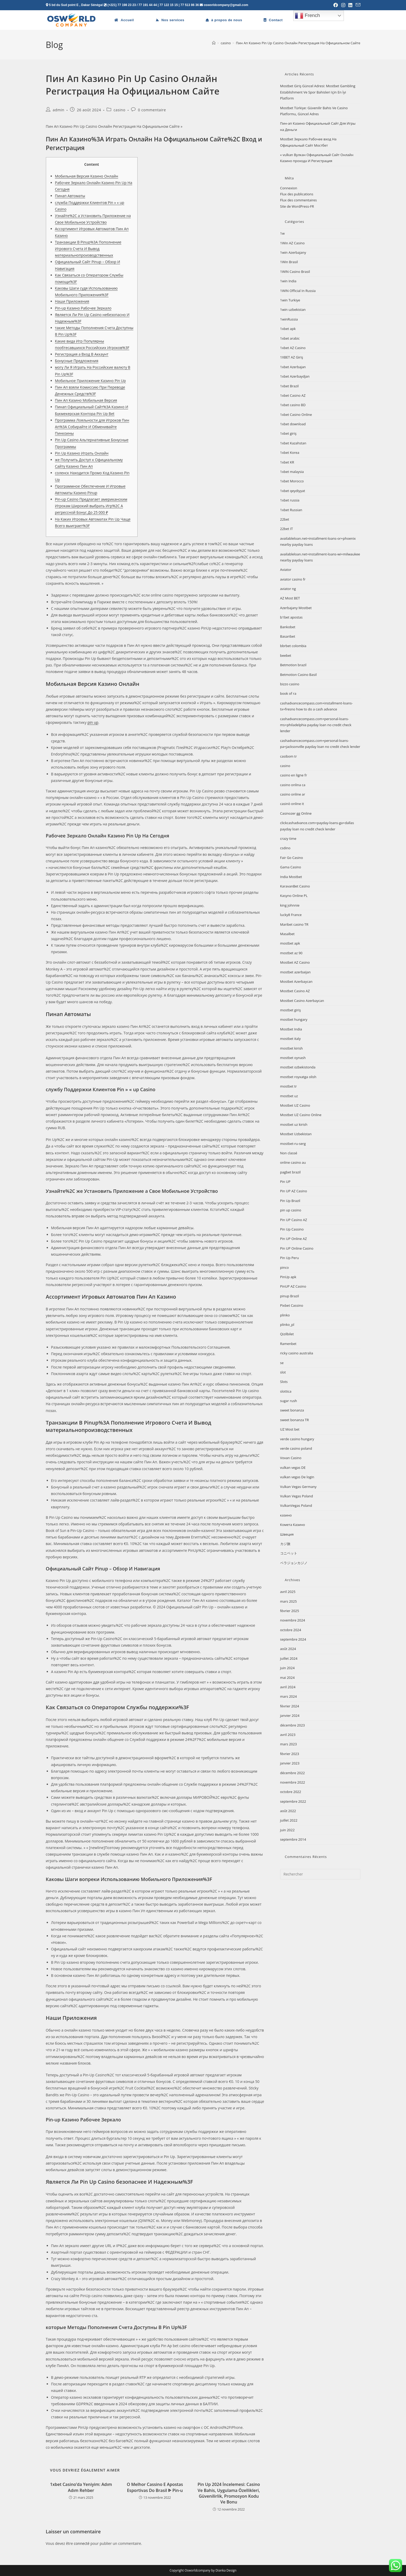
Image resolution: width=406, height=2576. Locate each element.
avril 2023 (288, 1734)
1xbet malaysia (292, 471)
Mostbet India (291, 1029)
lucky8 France (291, 914)
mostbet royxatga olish (298, 1076)
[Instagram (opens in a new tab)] (343, 5)
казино (286, 1515)
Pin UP (285, 1181)
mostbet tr (288, 1086)
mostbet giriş (290, 1010)
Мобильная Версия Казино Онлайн (86, 176)
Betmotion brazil (293, 665)
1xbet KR (287, 462)
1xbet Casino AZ (293, 395)
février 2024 (289, 1706)
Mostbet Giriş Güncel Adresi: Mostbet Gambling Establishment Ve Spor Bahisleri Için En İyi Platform (317, 92)
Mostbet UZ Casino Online (301, 1114)
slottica (285, 1391)
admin (58, 109)
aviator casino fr (293, 579)
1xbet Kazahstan (293, 443)
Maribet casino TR (294, 924)
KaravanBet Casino (295, 886)
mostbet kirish (291, 1048)
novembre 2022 (292, 1782)
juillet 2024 (288, 1658)
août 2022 (288, 1810)
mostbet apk (290, 943)
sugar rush (288, 1400)
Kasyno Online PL (294, 895)
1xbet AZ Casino (293, 347)
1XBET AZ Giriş (291, 357)
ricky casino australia (296, 1353)
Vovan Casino (290, 1457)
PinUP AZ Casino (293, 1286)
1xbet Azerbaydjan (295, 376)
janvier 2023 (290, 1763)
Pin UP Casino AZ (293, 1219)
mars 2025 (288, 1601)
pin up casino (290, 1210)
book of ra (288, 693)
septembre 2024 (293, 1639)
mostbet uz (289, 1096)
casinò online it (292, 803)
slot (283, 1372)
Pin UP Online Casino (296, 1248)
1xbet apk (288, 328)
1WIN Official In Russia (298, 290)
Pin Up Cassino (292, 1229)
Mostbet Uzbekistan (296, 1134)
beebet (285, 655)
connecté (82, 2543)
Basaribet (287, 636)
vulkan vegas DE (293, 1467)
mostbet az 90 (291, 953)
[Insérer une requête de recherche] (320, 1874)
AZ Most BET (290, 598)
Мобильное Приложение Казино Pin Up (90, 380)
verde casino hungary (297, 1439)
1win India (288, 281)
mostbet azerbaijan (295, 972)
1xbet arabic (290, 338)
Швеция (287, 1534)
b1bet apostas (291, 617)
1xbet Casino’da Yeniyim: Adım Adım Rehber (81, 2487)
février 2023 (289, 1753)
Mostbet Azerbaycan (296, 981)
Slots (284, 1381)
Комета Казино (292, 1524)
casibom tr (288, 756)
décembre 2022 (292, 1772)
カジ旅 (285, 1543)
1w (282, 233)
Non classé (288, 1153)
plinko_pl (287, 1324)
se (282, 1362)
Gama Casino (290, 867)
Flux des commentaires (298, 200)
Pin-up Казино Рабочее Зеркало (83, 308)
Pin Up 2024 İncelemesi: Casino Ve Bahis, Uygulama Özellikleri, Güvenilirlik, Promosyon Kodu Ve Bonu (229, 2493)
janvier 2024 (290, 1715)
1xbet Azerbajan (293, 367)
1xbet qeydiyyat (292, 490)
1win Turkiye (290, 300)
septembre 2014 (293, 1839)
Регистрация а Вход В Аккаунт (82, 354)
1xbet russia (290, 500)
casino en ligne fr (293, 775)
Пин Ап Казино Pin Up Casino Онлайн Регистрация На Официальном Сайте (298, 43)
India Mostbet (291, 876)
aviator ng (288, 588)
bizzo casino (289, 684)
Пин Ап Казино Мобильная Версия (86, 400)
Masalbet (287, 933)
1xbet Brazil (289, 386)
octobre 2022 (290, 1791)
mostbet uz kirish (293, 1124)
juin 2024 (287, 1667)
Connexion (288, 188)
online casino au (293, 1162)
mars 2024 (288, 1696)
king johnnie (290, 905)
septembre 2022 (293, 1801)
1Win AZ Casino (292, 243)
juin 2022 (287, 1830)
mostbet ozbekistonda (298, 1067)
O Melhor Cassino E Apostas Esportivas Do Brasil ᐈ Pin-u (155, 2487)
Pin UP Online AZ (293, 1238)
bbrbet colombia (293, 645)
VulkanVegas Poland (296, 1505)
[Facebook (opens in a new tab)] (335, 5)
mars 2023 (288, 1744)
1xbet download (293, 424)
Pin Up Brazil (290, 1200)
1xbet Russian (291, 510)
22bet (284, 519)
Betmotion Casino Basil (298, 674)
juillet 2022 (288, 1820)
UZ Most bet (290, 1429)
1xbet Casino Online (296, 414)
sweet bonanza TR (294, 1419)
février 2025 (289, 1610)
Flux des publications (296, 194)
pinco (284, 1267)
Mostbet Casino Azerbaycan (302, 1000)
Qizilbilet (287, 1334)
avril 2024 (288, 1687)
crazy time (288, 838)
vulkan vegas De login (297, 1477)
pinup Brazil (289, 1296)
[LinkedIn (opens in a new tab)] (350, 5)
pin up (93, 722)
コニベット (288, 1553)
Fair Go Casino (291, 857)
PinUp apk (288, 1277)
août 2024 (288, 1648)
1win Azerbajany (293, 252)
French (307, 16)
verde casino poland (296, 1448)
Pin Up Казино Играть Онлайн (82, 453)
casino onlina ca (292, 784)
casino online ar (292, 794)
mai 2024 (287, 1677)
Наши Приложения (72, 301)
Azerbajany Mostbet (296, 607)
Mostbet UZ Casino (295, 1105)
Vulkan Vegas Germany (298, 1486)
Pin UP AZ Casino (293, 1191)
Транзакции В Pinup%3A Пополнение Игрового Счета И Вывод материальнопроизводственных (88, 249)
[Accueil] (213, 43)
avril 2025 (288, 1591)
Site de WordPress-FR (297, 206)
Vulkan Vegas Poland (296, 1496)
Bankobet (287, 627)
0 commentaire (152, 109)
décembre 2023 (292, 1725)
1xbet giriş (288, 433)
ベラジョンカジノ (293, 1562)
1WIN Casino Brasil (295, 271)
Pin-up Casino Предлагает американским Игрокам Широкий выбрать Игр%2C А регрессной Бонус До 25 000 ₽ (91, 506)
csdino (285, 848)
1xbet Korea (289, 452)
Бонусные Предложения (76, 360)
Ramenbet (288, 1343)
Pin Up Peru (289, 1257)
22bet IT (286, 528)
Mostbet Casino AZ (295, 991)
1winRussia (289, 319)
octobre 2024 (290, 1630)
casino (119, 109)
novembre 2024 (292, 1620)
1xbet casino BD (293, 404)
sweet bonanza (292, 1410)
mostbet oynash (293, 1057)
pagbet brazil (290, 1172)
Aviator (285, 569)
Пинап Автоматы (70, 195)
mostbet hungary (293, 1019)
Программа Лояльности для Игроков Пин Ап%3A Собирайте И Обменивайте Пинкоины (92, 427)
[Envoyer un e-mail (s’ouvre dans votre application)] (357, 5)
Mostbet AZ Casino (295, 962)
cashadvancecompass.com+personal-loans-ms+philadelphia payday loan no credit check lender (315, 724)
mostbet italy (290, 1038)
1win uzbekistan (293, 309)
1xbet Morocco (292, 481)
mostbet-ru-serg (293, 1143)
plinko (285, 1315)
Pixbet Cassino (291, 1305)
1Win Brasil (289, 262)
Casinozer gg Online (296, 813)
